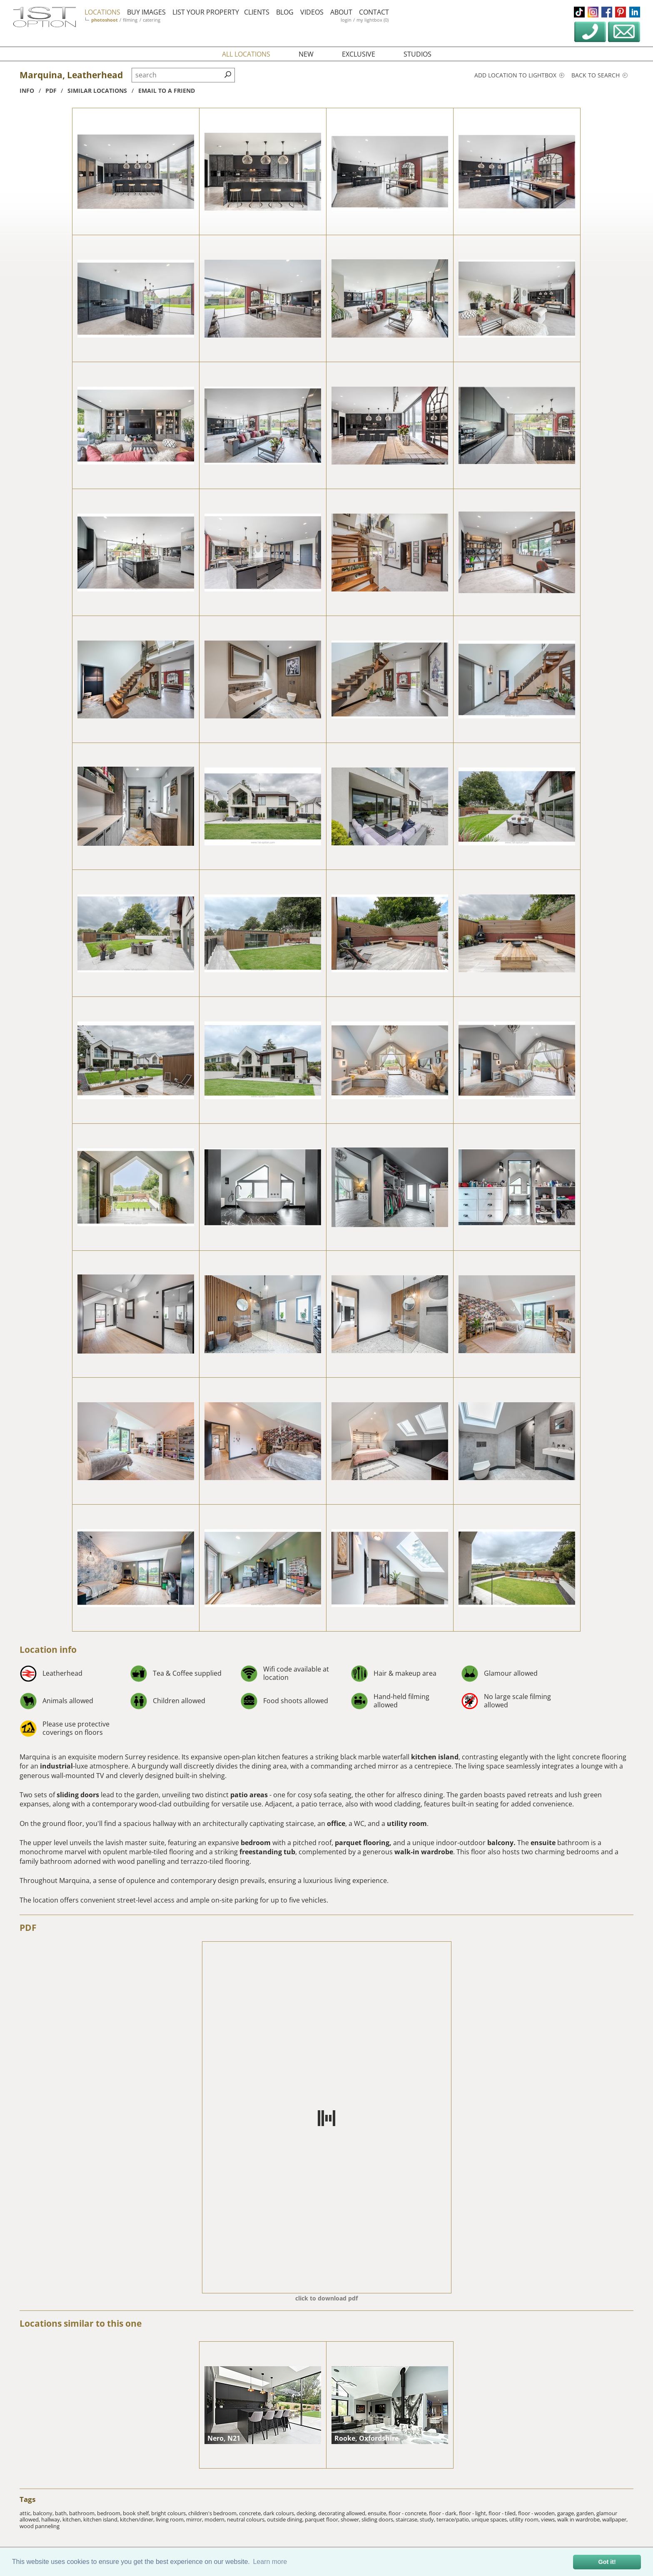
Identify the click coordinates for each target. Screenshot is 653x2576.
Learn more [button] (270, 2561)
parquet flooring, (363, 1842)
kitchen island (435, 1756)
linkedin (634, 12)
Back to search (599, 75)
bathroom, (83, 2513)
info (27, 90)
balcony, (44, 2513)
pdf (51, 90)
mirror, (195, 2519)
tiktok (579, 12)
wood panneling (40, 2526)
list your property (207, 12)
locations (104, 12)
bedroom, (110, 2513)
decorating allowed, (343, 2513)
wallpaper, (615, 2519)
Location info (48, 1649)
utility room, (525, 2519)
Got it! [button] (607, 2562)
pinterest (620, 12)
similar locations (97, 90)
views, (549, 2519)
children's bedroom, (213, 2513)
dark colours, (280, 2513)
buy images (148, 12)
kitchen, (72, 2519)
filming (132, 20)
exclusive (358, 54)
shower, (351, 2519)
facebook (606, 12)
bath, (62, 2513)
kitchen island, (101, 2519)
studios (417, 54)
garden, (586, 2513)
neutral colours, (247, 2519)
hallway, (51, 2519)
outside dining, (286, 2519)
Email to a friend (166, 90)
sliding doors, (378, 2519)
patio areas (249, 1794)
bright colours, (169, 2513)
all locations (246, 54)
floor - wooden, (537, 2513)
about (343, 12)
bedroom (256, 1842)
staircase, (408, 2519)
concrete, (251, 2513)
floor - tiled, (503, 2513)
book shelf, (137, 2513)
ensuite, (378, 2513)
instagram (593, 12)
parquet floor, (323, 2519)
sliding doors (78, 1794)
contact (376, 12)
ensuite (544, 1842)
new (306, 54)
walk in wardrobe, (579, 2519)
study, (428, 2519)
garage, (566, 2513)
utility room (407, 1823)
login (347, 20)
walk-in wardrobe (423, 1851)
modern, (215, 2519)
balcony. (501, 1842)
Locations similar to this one (81, 2323)
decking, (307, 2513)
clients (258, 12)
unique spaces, (490, 2519)
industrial (56, 1766)
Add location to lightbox (519, 75)
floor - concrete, (409, 2513)
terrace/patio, (453, 2519)
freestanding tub (267, 1851)
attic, (26, 2513)
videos (313, 12)
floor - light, (474, 2513)
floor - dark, (444, 2513)
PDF (28, 1927)
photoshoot (106, 20)
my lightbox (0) (374, 20)
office (336, 1823)
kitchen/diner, (138, 2519)
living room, (171, 2519)
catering (153, 20)
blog (286, 12)
